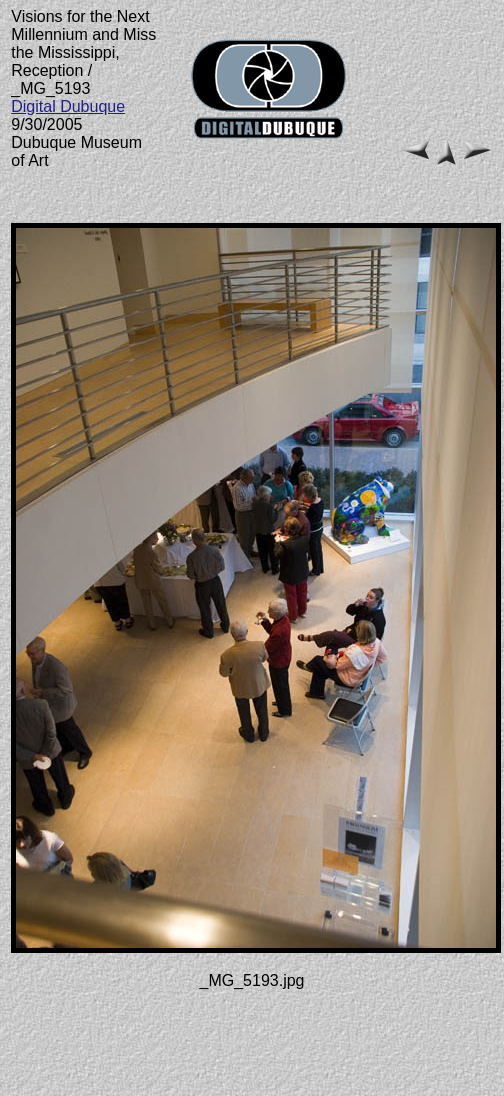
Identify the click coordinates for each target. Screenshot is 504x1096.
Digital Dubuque (68, 106)
